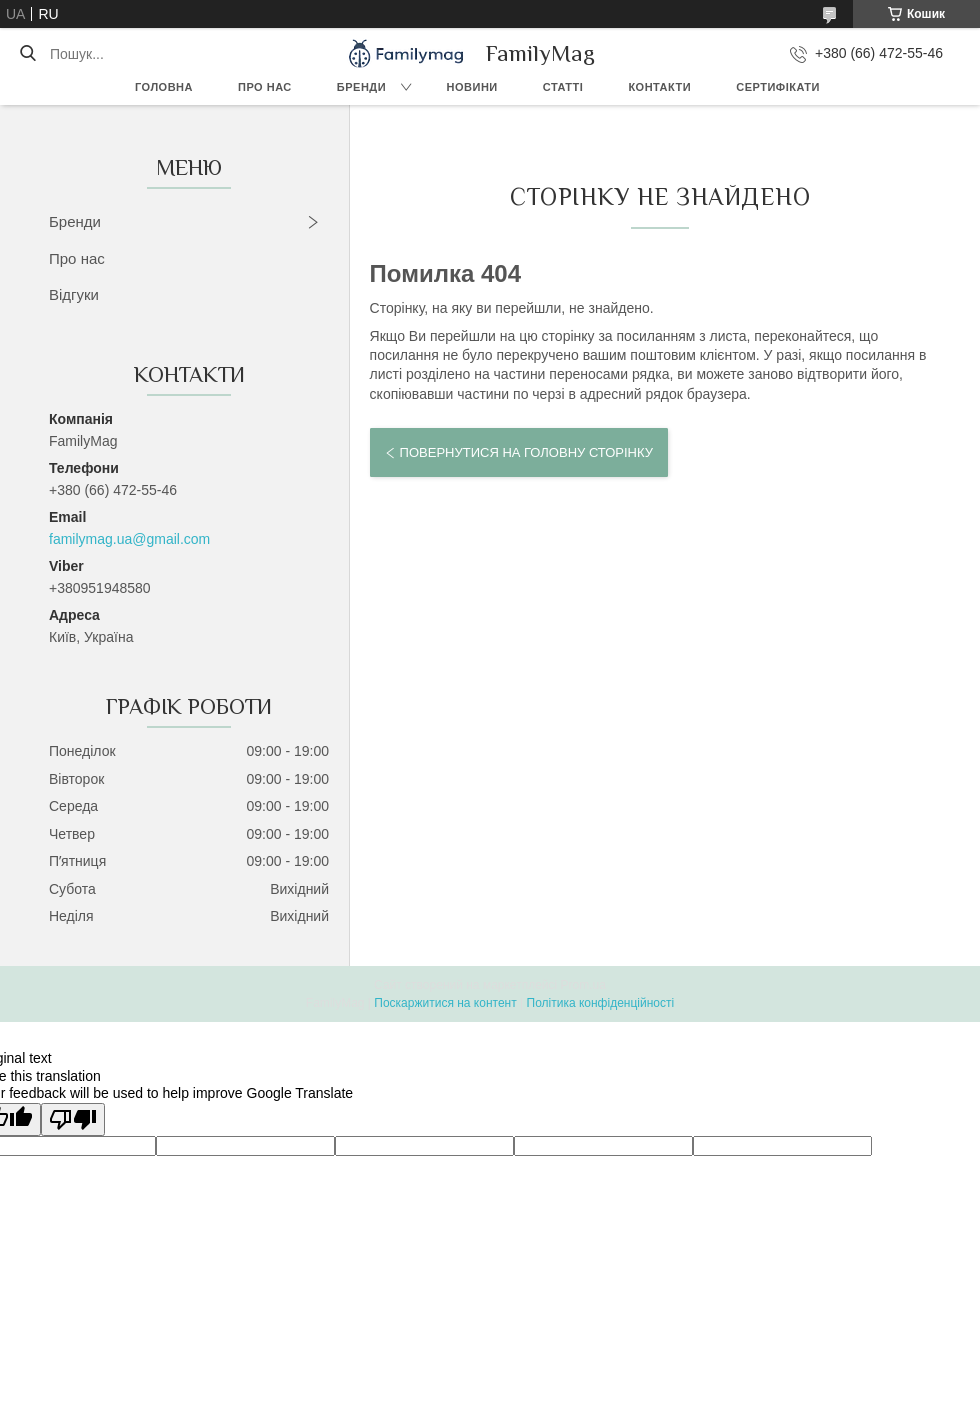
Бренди (361, 87)
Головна (164, 87)
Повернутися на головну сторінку (526, 452)
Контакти (659, 87)
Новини (472, 87)
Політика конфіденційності (601, 1003)
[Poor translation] (73, 1119)
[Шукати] (27, 54)
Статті (563, 87)
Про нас (265, 87)
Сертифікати (778, 87)
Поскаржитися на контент (445, 1003)
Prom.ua (583, 985)
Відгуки (74, 294)
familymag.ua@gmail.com (129, 539)
